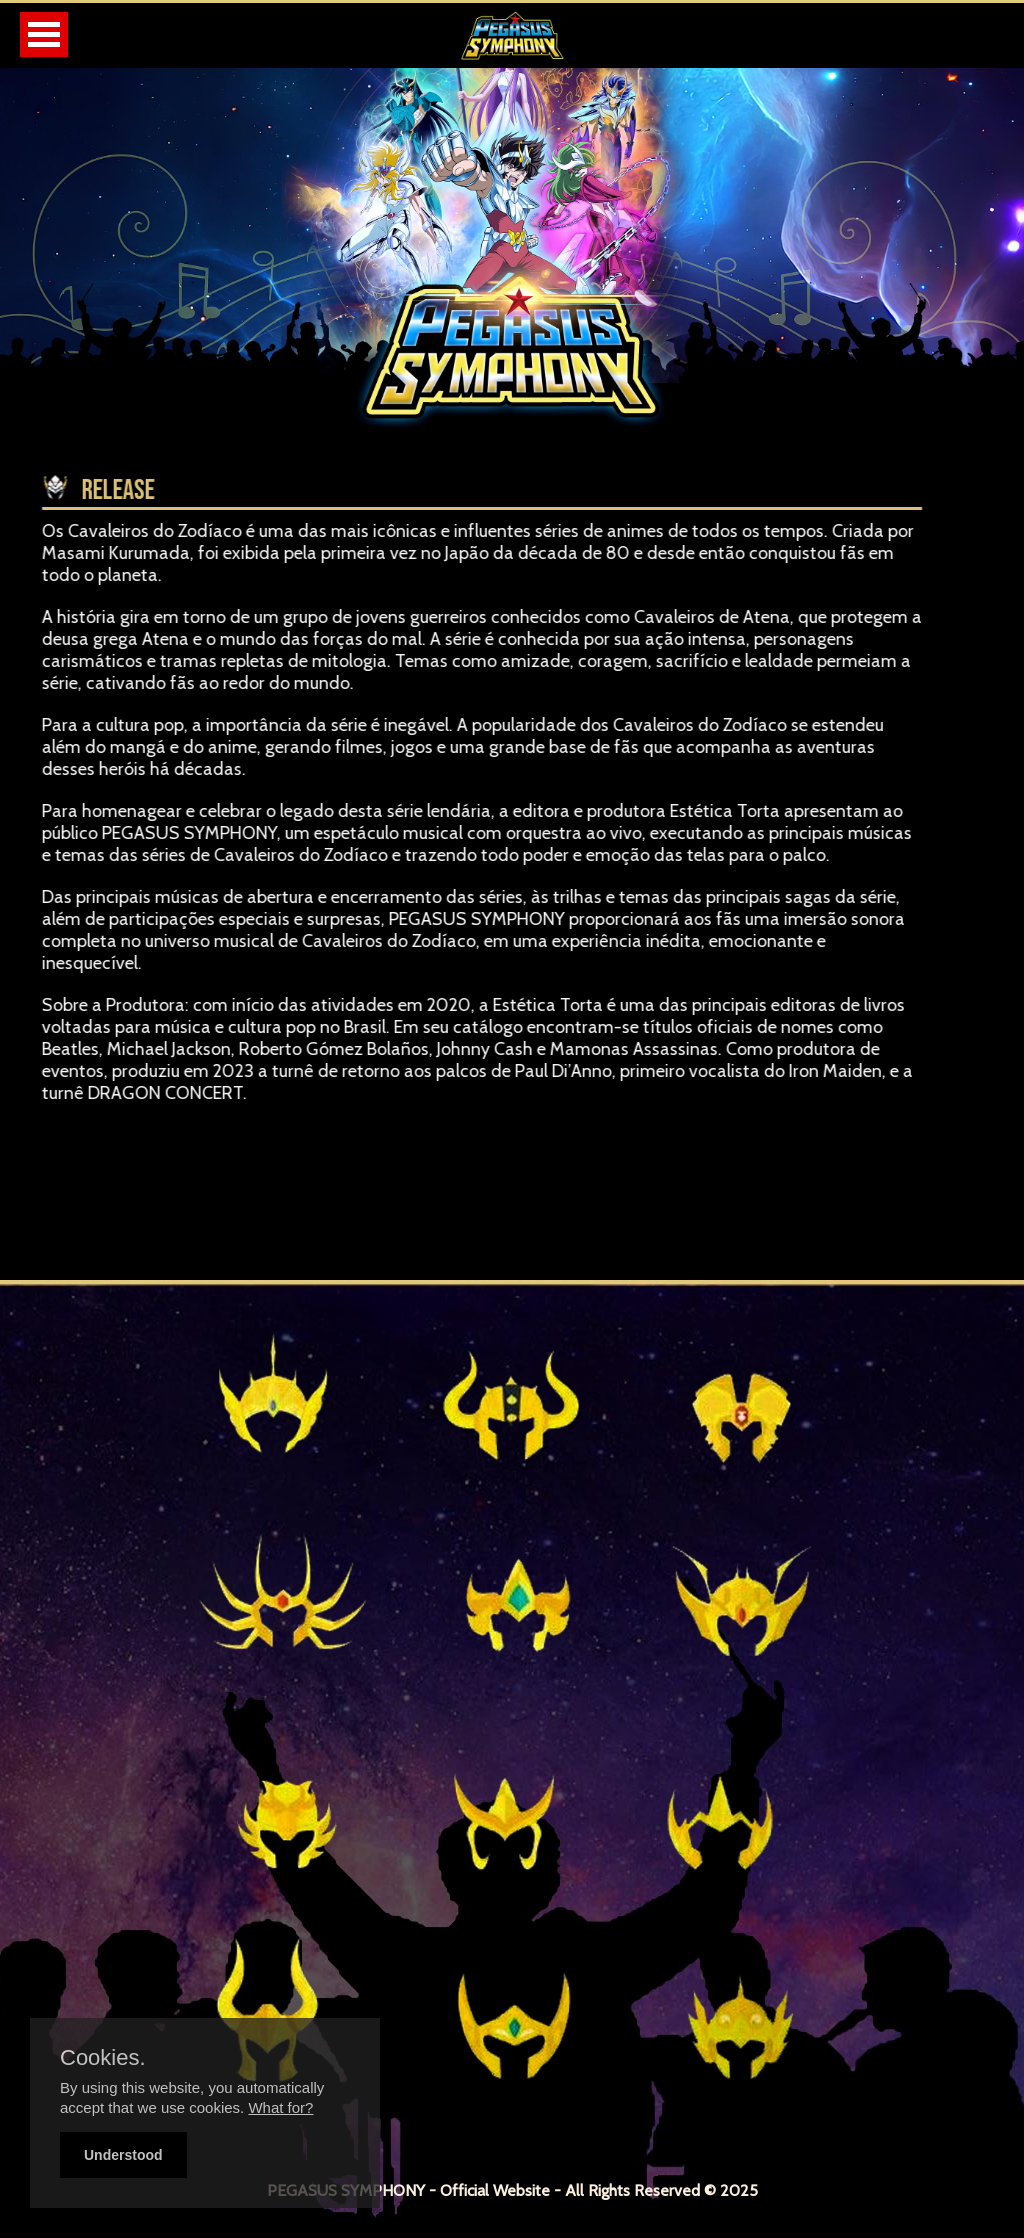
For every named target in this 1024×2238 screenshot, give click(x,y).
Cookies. (103, 2058)
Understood (123, 2155)
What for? (280, 2107)
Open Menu (44, 34)
